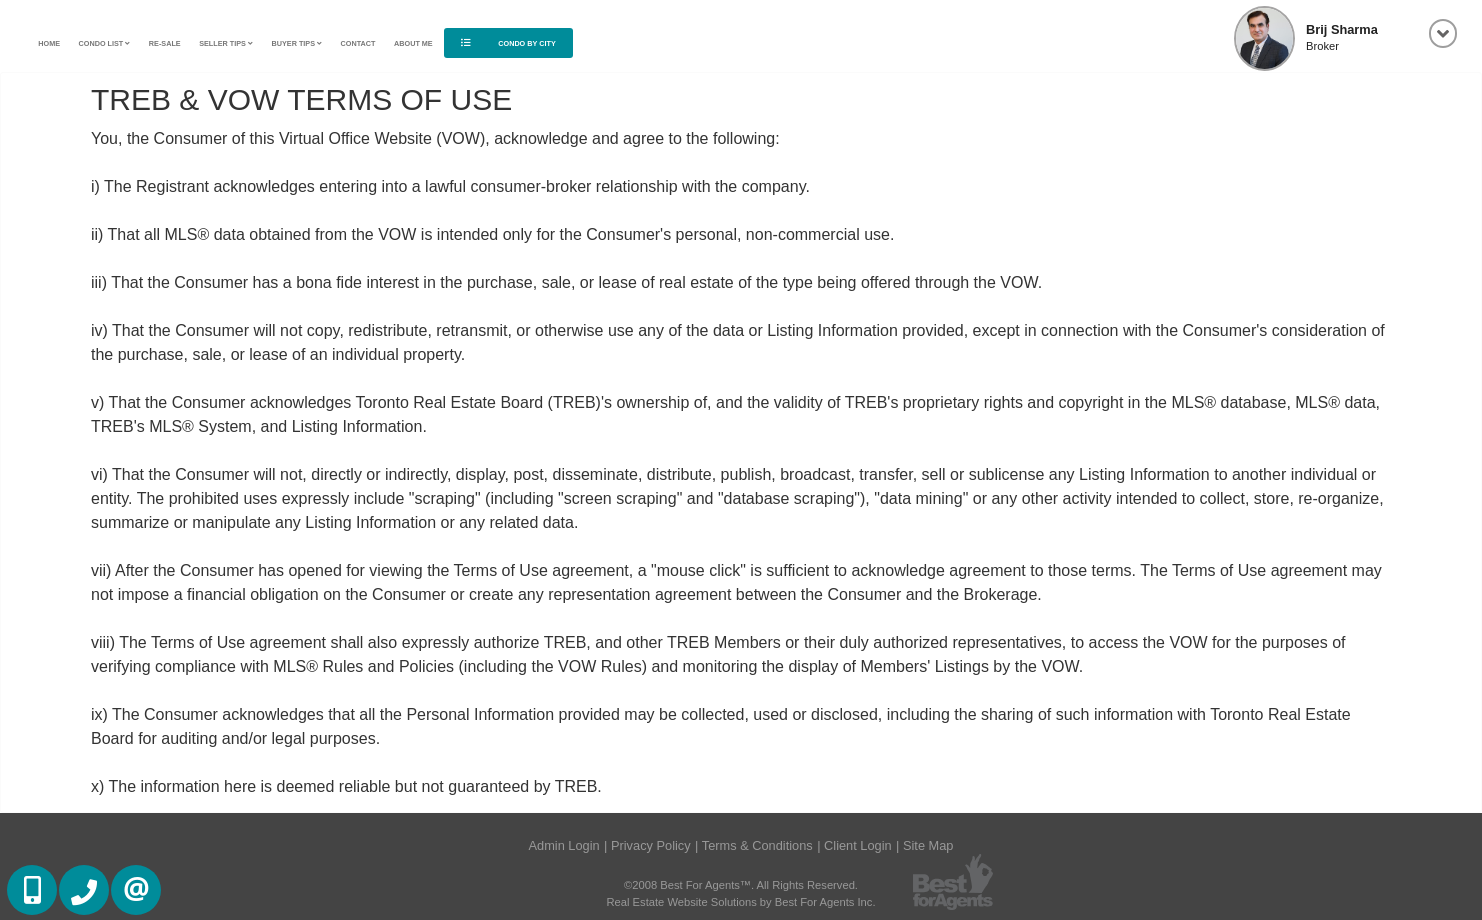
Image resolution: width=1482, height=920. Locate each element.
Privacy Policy (651, 845)
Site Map (928, 845)
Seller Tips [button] (226, 43)
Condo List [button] (105, 43)
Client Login (858, 845)
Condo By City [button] (508, 43)
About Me (413, 43)
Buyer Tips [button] (297, 43)
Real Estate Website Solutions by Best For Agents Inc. (740, 902)
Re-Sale (165, 43)
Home (49, 43)
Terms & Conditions (757, 845)
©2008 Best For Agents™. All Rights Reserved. (741, 885)
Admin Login (564, 845)
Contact (358, 43)
